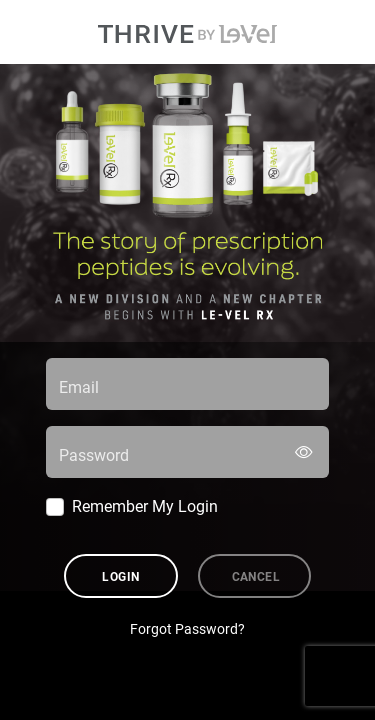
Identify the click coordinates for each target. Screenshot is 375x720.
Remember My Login (145, 505)
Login (120, 576)
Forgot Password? (187, 628)
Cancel (256, 576)
